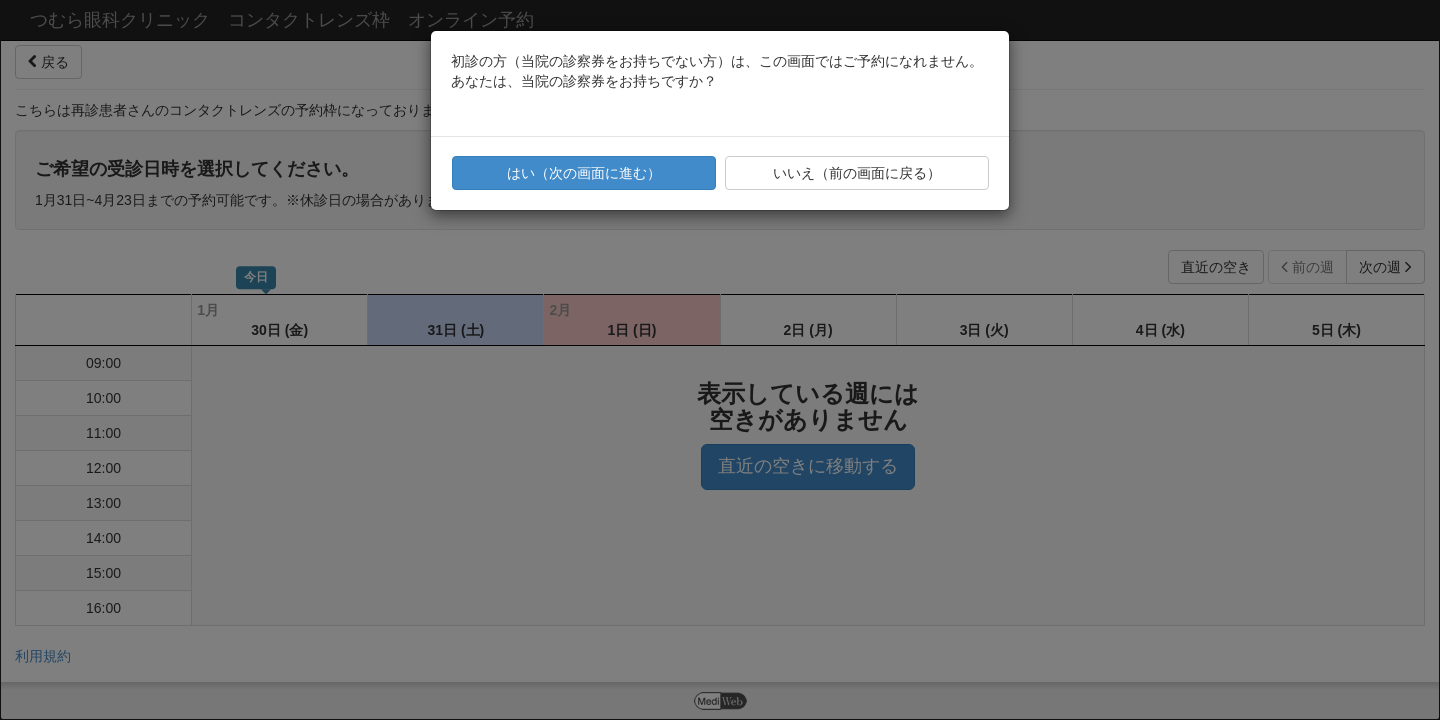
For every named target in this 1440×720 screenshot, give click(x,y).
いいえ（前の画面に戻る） (857, 173)
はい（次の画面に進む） (584, 173)
